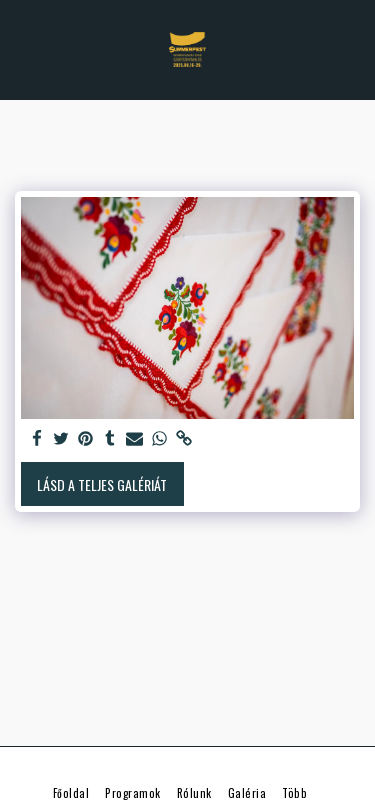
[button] (22, 49)
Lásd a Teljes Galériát (102, 484)
